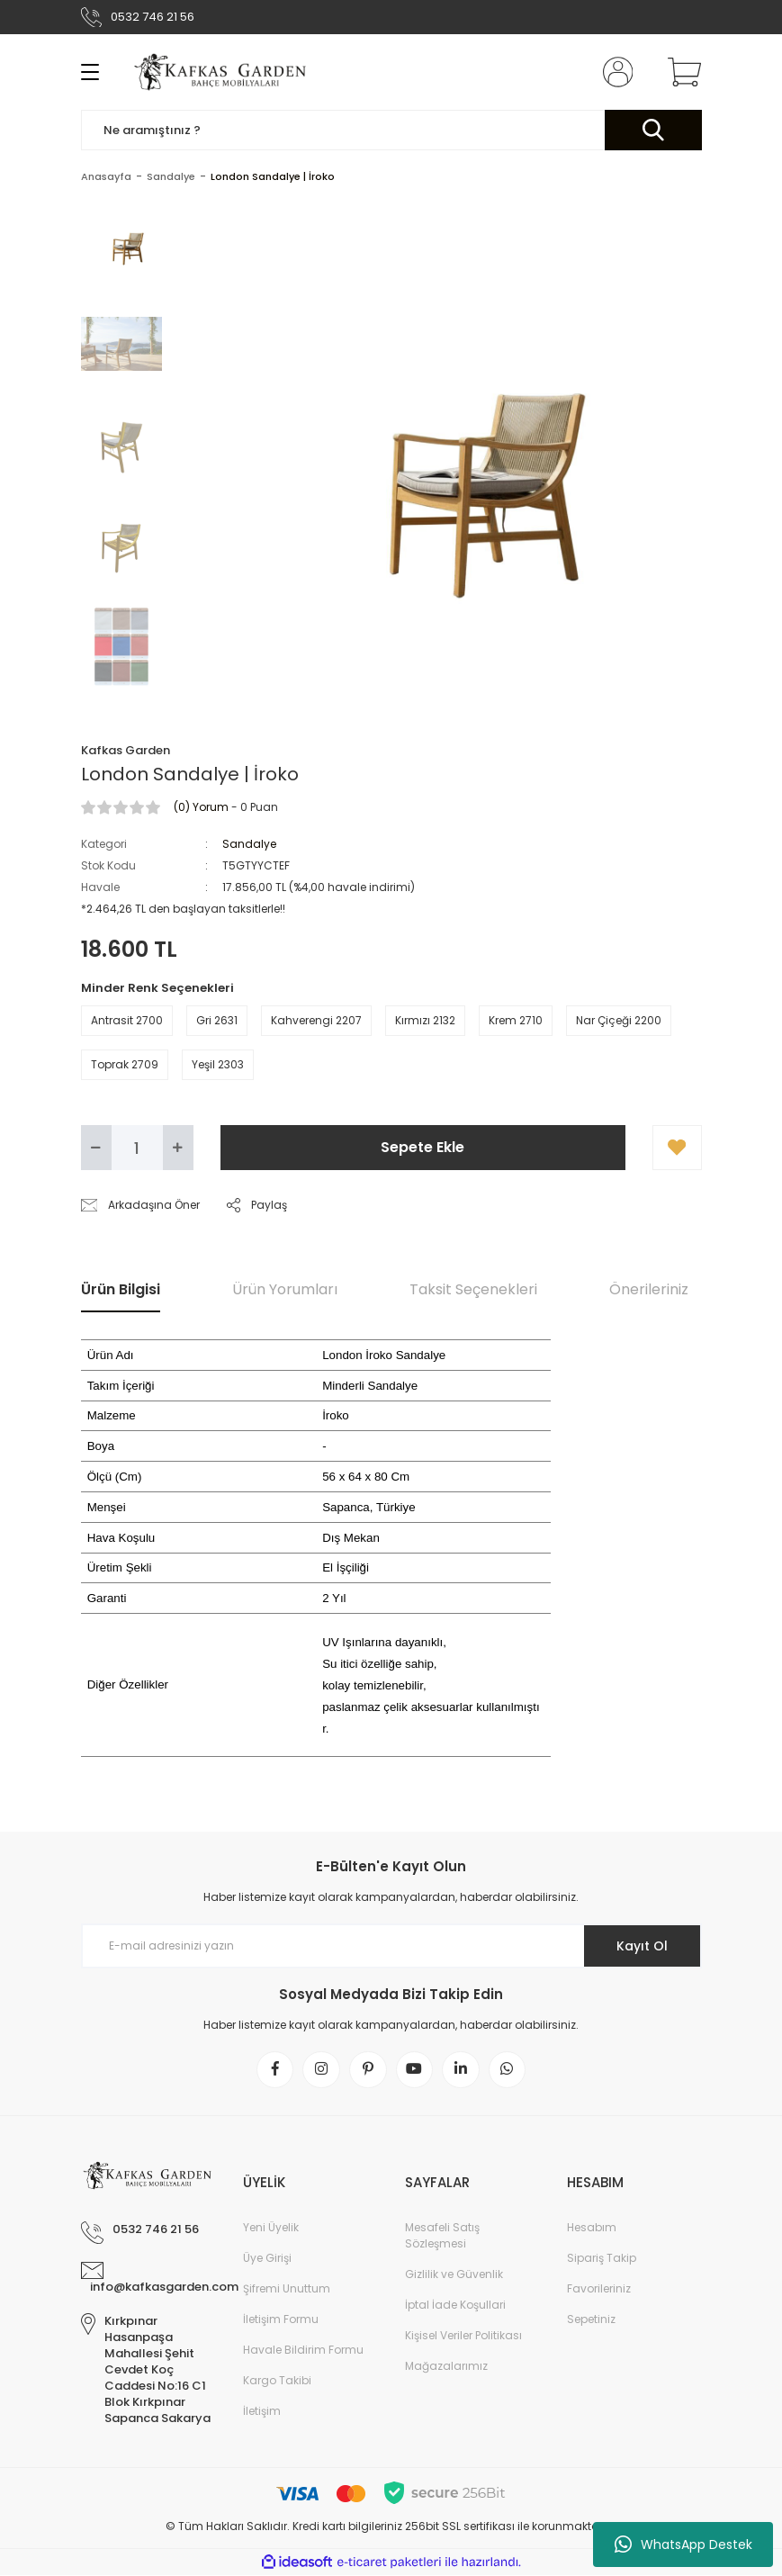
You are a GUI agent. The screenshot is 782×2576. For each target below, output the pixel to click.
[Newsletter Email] (391, 1945)
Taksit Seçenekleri (473, 1289)
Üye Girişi (267, 2258)
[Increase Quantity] (178, 1147)
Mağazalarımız (446, 2366)
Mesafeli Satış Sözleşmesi (442, 2236)
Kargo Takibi (277, 2381)
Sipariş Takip (601, 2258)
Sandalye (249, 843)
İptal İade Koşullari (455, 2305)
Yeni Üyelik (271, 2228)
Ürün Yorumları (284, 1289)
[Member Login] (614, 72)
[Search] (391, 130)
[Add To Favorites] (677, 1147)
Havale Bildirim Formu (303, 2350)
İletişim (262, 2411)
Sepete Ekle (422, 1147)
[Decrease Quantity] (96, 1147)
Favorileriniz (599, 2289)
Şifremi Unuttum (286, 2289)
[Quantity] (137, 1147)
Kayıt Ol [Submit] (641, 1946)
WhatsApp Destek (683, 2544)
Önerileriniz (648, 1289)
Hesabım (591, 2228)
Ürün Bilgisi (120, 1289)
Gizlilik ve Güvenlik (454, 2275)
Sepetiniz (591, 2320)
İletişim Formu (281, 2320)
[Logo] (221, 72)
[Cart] (680, 72)
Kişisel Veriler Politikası (463, 2336)
